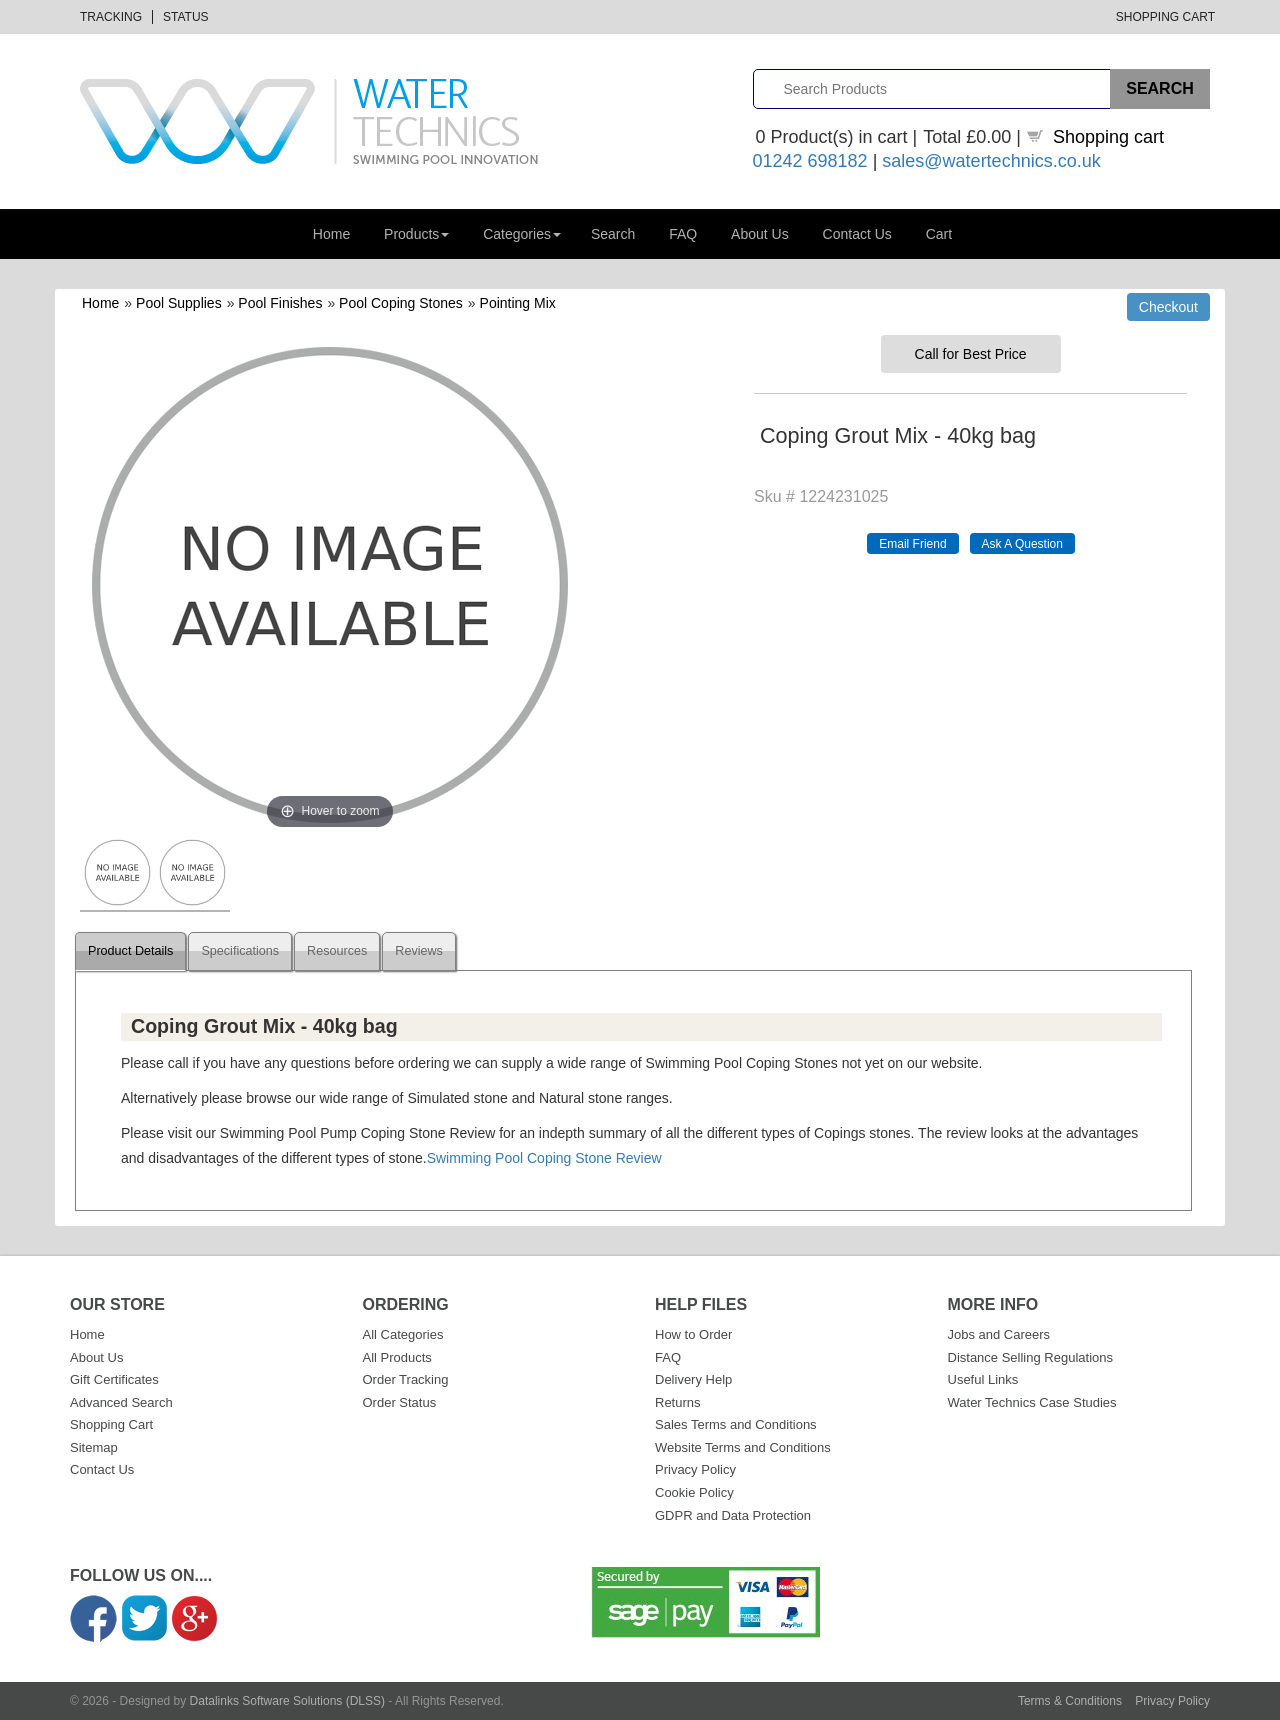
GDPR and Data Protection (733, 1515)
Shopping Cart (1165, 17)
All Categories (403, 1334)
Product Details (130, 951)
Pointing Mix (518, 303)
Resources (337, 951)
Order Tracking (406, 1379)
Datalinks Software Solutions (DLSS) (287, 1701)
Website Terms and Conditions (743, 1447)
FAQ (683, 234)
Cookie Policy (694, 1492)
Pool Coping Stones (401, 303)
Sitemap (94, 1447)
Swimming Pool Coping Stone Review (544, 1158)
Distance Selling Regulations (1030, 1357)
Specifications (240, 951)
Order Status (400, 1402)
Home (331, 234)
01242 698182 (810, 161)
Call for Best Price (971, 354)
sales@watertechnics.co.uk (991, 161)
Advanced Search (121, 1402)
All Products (397, 1357)
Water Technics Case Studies (1032, 1402)
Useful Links (983, 1379)
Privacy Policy (695, 1469)
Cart (939, 234)
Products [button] (416, 234)
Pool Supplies (179, 303)
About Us (760, 234)
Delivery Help (693, 1379)
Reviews (419, 951)
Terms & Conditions (1070, 1701)
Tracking (111, 17)
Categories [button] (522, 234)
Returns (678, 1402)
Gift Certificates (114, 1379)
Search (613, 234)
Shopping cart (1108, 137)
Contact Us (857, 234)
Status (186, 17)
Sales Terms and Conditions (736, 1424)
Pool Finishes (280, 303)
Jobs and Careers (999, 1334)
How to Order (693, 1334)
